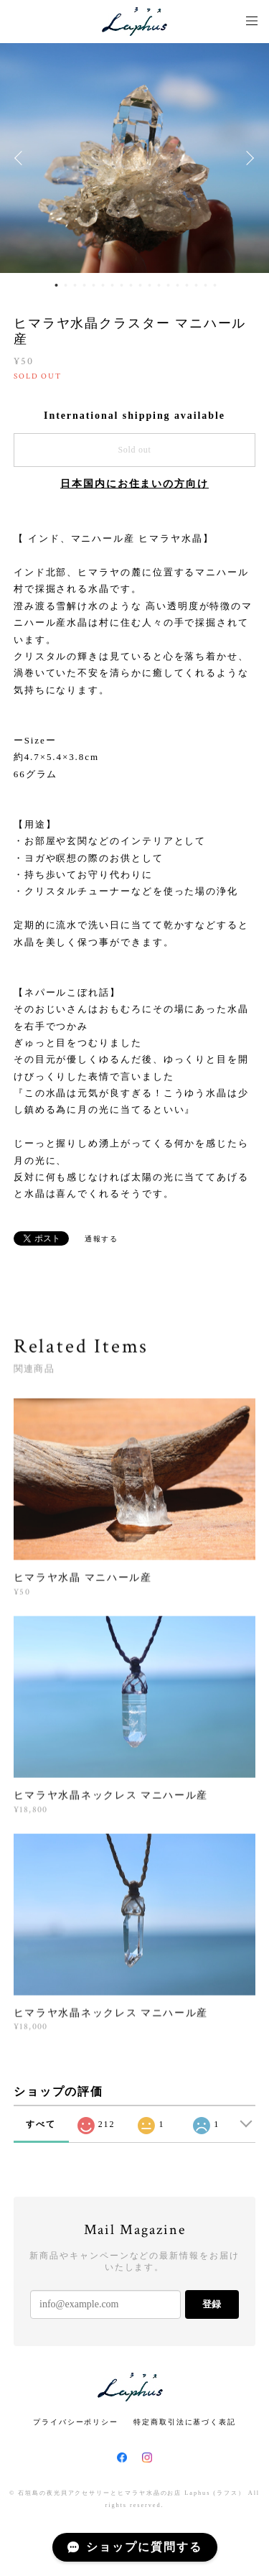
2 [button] (66, 285)
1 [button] (56, 285)
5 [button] (94, 285)
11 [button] (149, 285)
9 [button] (131, 285)
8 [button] (122, 285)
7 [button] (112, 285)
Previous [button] (21, 158)
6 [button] (103, 285)
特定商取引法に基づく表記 (184, 2422)
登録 (211, 2304)
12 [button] (159, 285)
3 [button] (75, 285)
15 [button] (187, 285)
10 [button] (140, 285)
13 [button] (168, 285)
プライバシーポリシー (75, 2422)
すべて (41, 2124)
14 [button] (177, 285)
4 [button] (84, 285)
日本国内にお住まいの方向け (134, 483)
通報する (102, 1239)
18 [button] (215, 285)
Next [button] (247, 158)
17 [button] (205, 285)
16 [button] (196, 285)
